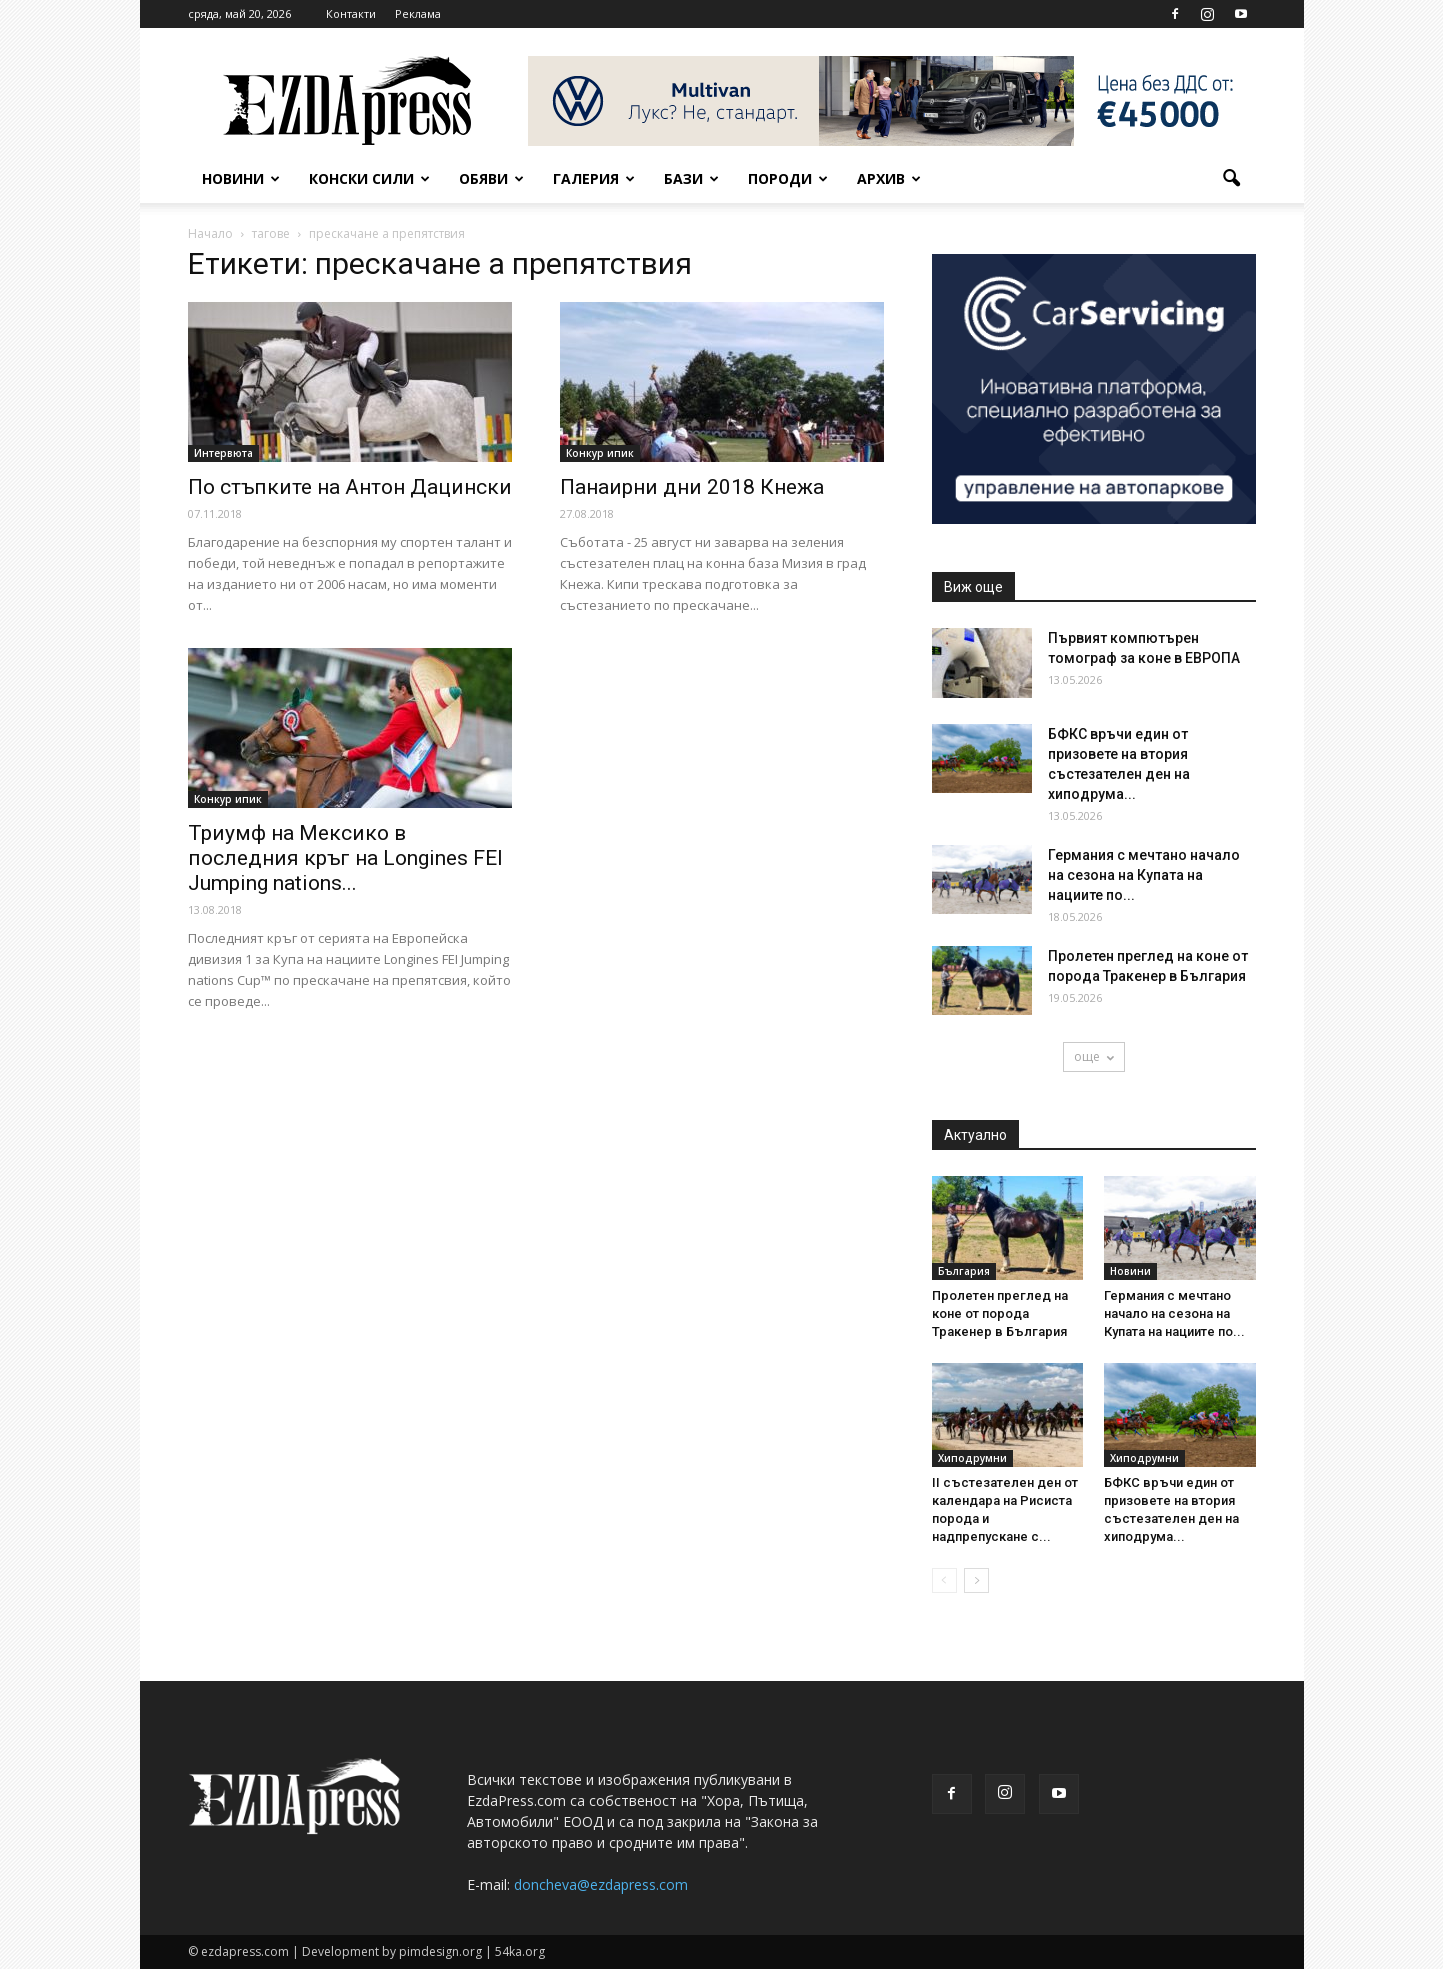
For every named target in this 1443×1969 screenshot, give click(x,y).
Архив (889, 178)
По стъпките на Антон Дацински (350, 487)
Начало (210, 233)
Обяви (491, 178)
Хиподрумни (972, 1458)
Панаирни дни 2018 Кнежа (692, 487)
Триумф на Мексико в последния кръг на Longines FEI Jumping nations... (345, 858)
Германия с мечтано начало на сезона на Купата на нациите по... (1144, 875)
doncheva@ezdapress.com (601, 1884)
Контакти (351, 13)
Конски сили (369, 178)
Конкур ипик (600, 453)
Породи (788, 178)
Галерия (594, 178)
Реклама (418, 13)
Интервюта (223, 453)
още (1094, 1056)
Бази (691, 178)
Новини (241, 178)
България (964, 1271)
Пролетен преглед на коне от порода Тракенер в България (1000, 1313)
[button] (1232, 179)
